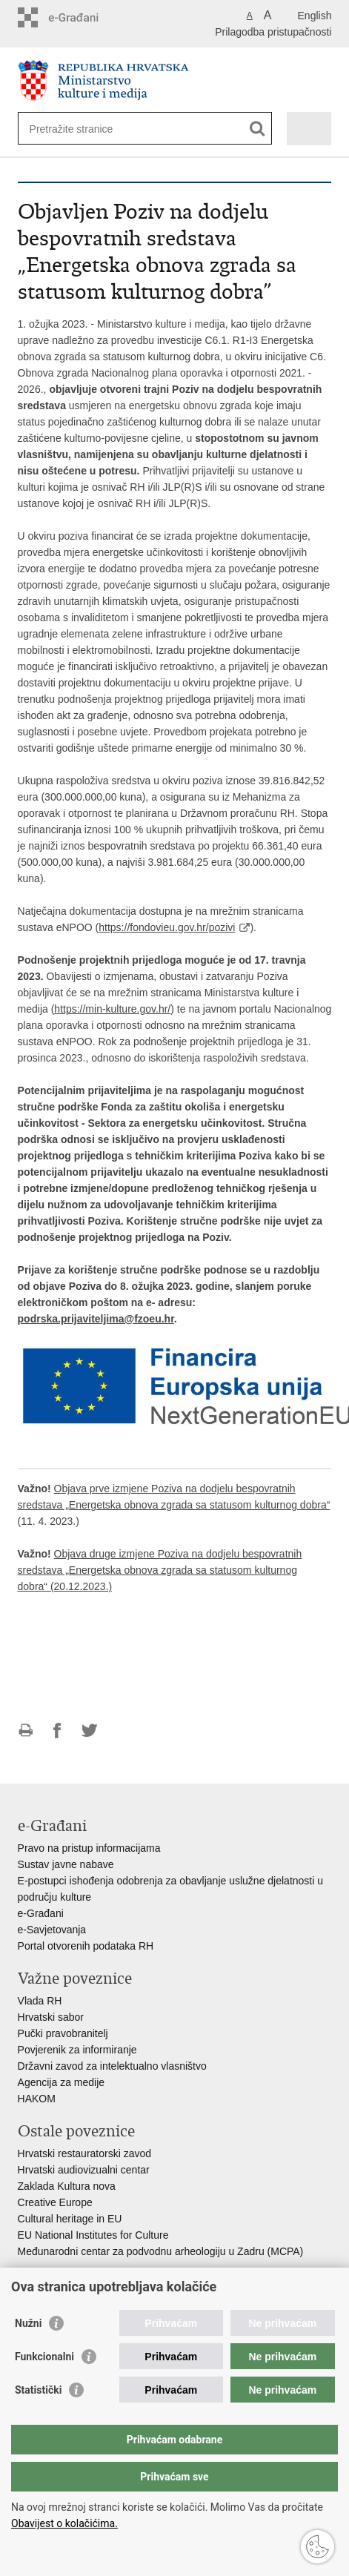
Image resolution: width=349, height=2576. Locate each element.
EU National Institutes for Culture (93, 2235)
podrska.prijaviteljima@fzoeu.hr (96, 1319)
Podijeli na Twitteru (89, 1730)
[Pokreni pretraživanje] (257, 128)
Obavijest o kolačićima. (64, 2523)
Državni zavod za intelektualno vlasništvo (112, 2066)
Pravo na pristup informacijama (89, 1848)
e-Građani (41, 1913)
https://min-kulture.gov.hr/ (112, 1009)
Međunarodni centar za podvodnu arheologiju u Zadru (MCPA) (161, 2251)
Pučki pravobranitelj (63, 2033)
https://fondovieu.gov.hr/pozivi (167, 927)
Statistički (38, 2390)
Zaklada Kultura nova (67, 2186)
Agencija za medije (61, 2082)
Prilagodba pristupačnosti (273, 32)
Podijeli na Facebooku (57, 1730)
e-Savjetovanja (52, 1930)
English (315, 15)
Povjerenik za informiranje (77, 2050)
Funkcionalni (44, 2357)
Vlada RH (40, 2001)
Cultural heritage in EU (70, 2219)
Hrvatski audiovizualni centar (84, 2170)
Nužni (28, 2323)
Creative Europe (55, 2202)
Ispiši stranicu (25, 1730)
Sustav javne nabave (66, 1864)
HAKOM (37, 2099)
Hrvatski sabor (51, 2017)
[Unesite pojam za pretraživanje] (83, 128)
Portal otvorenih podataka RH (86, 1946)
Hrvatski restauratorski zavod (85, 2153)
